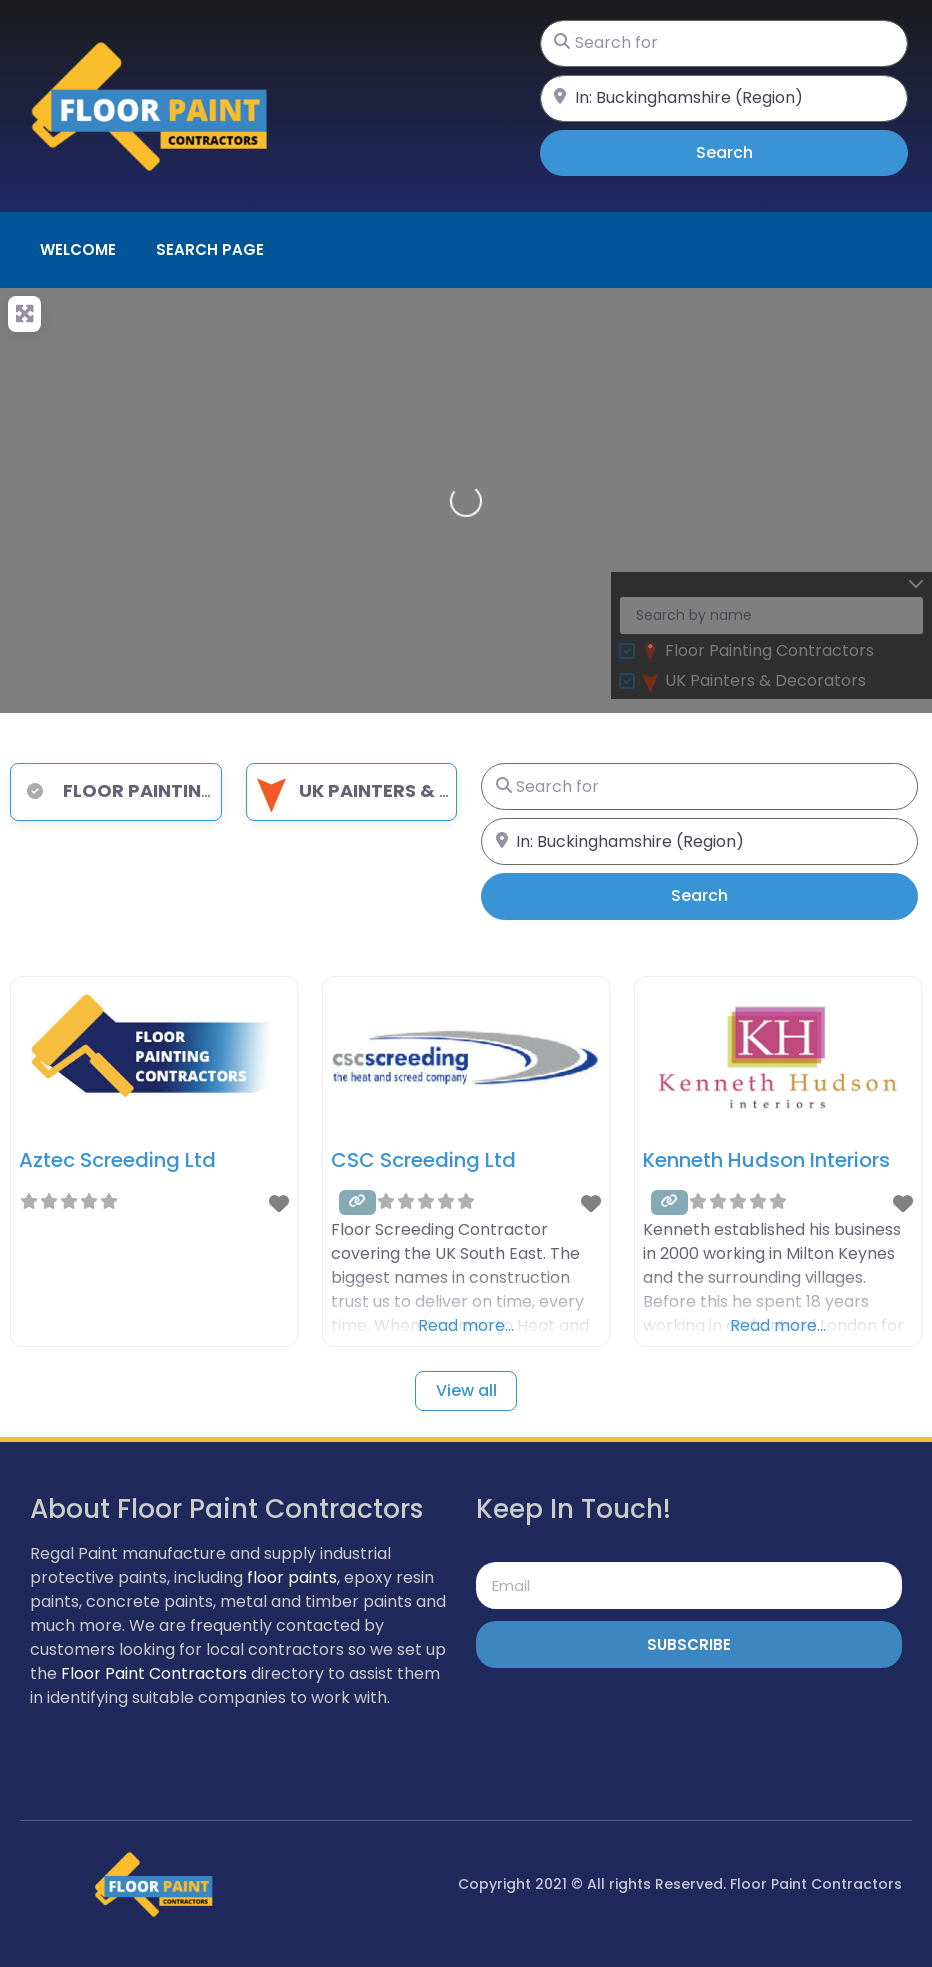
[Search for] (724, 43)
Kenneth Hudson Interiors (766, 1160)
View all (466, 1390)
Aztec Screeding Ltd (117, 1160)
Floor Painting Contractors (189, 790)
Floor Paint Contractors (154, 1673)
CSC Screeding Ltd (423, 1160)
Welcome (78, 249)
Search (752, 152)
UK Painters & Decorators (408, 790)
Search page (210, 249)
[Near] (724, 98)
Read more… (466, 1325)
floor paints (292, 1577)
